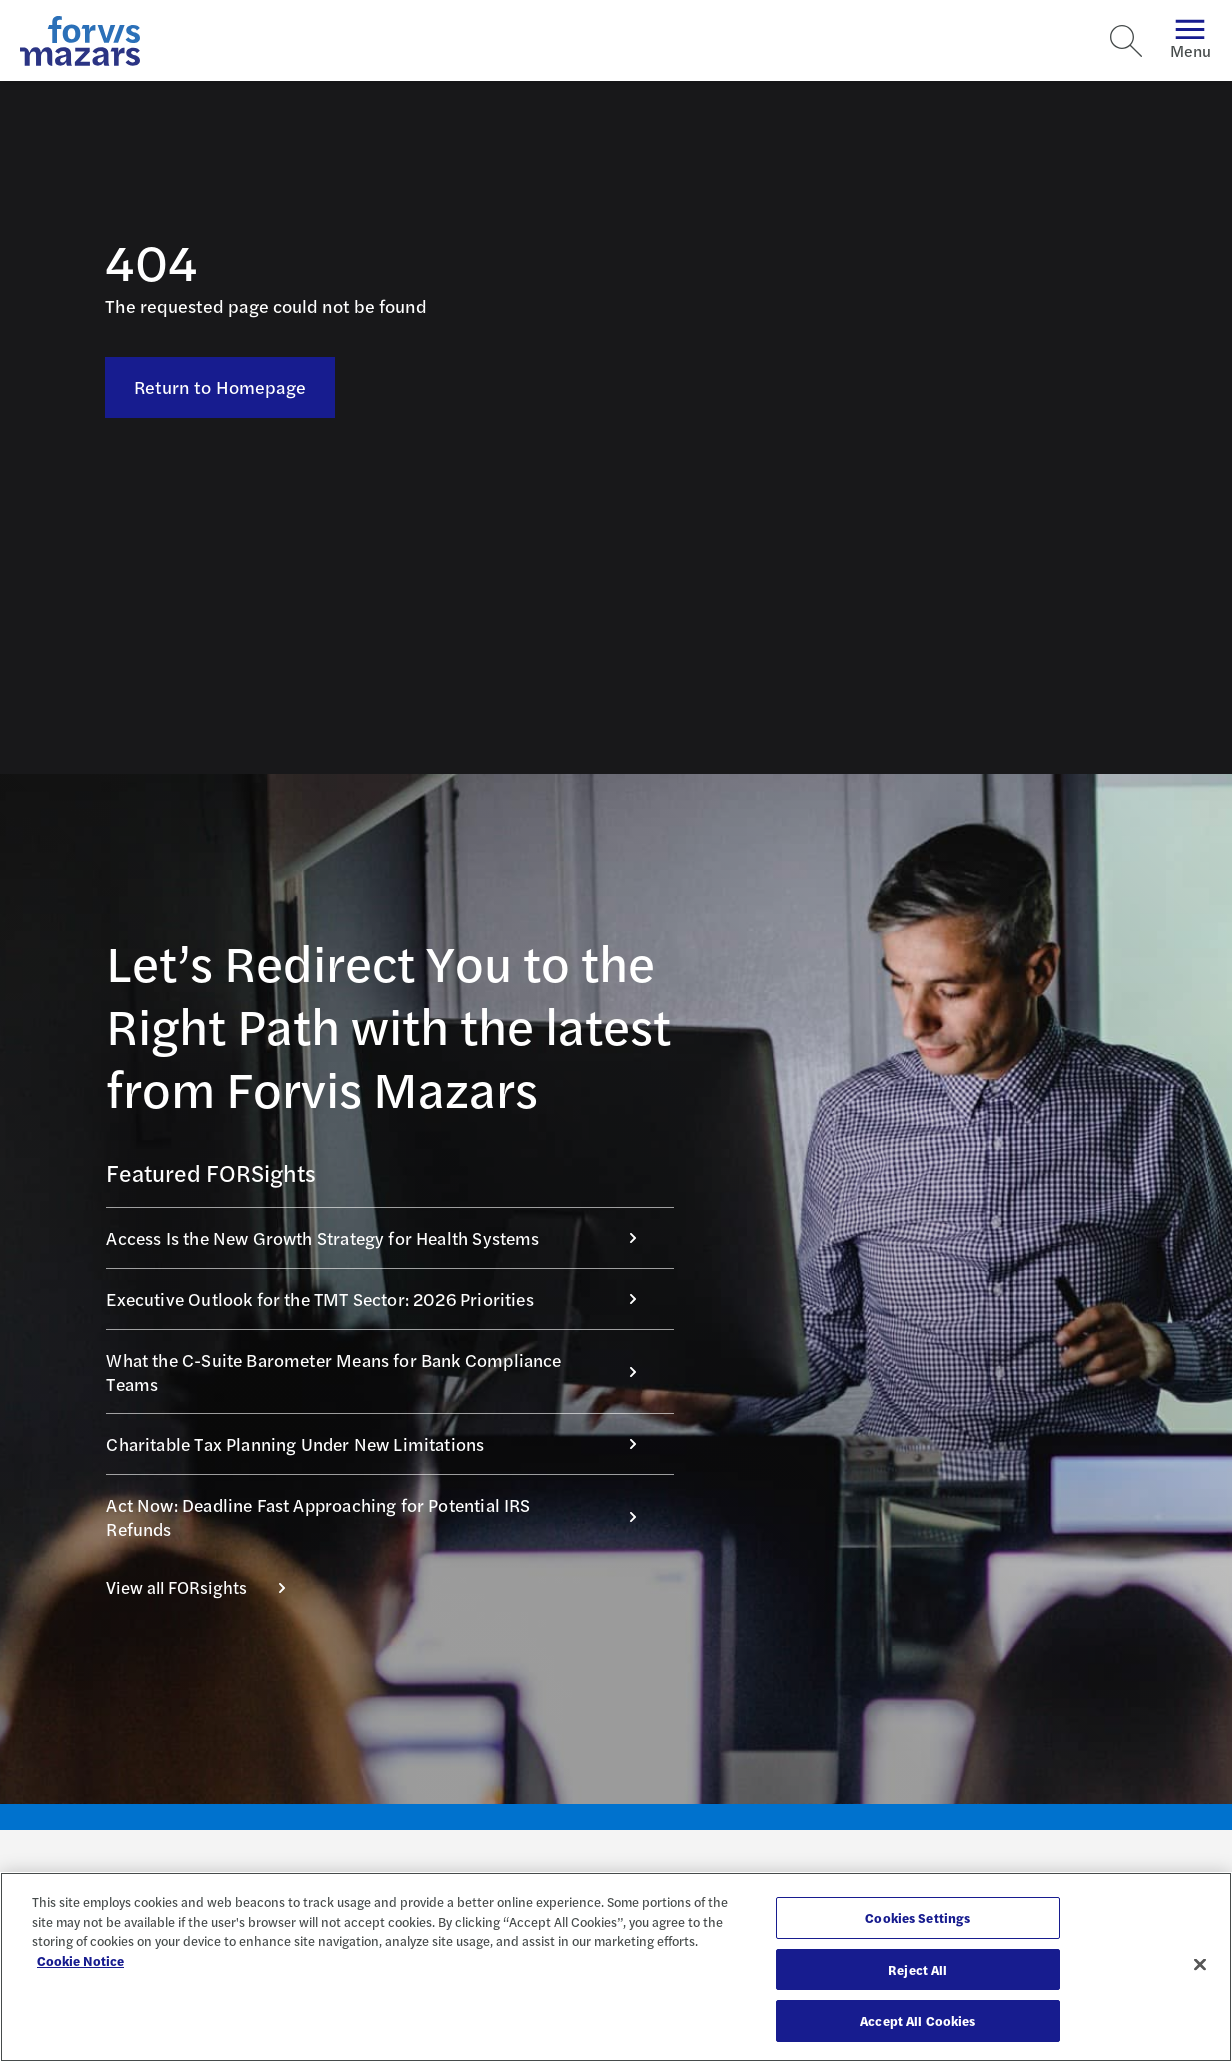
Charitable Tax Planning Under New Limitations (382, 1443)
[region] (616, 1967)
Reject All (917, 1969)
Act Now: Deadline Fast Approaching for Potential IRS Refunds (382, 1516)
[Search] (1126, 41)
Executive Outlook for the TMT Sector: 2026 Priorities (382, 1298)
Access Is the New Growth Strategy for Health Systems (382, 1237)
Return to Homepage (220, 386)
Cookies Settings (917, 1917)
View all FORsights (206, 1587)
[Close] (1200, 1965)
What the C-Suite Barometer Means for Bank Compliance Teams (382, 1371)
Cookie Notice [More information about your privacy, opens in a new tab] (80, 1960)
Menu (1190, 40)
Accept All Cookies (917, 2020)
